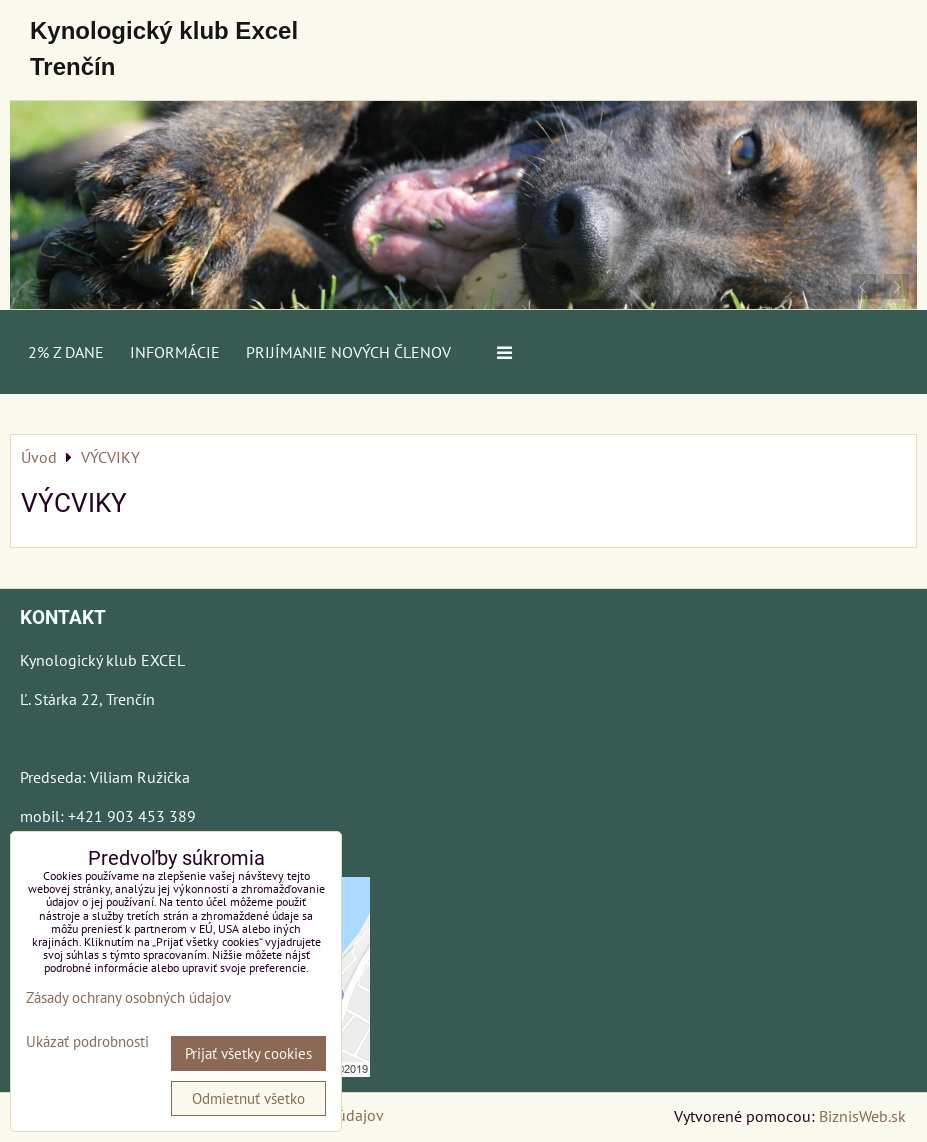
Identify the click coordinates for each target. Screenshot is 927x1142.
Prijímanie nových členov (348, 352)
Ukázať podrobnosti (87, 1042)
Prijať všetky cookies (248, 1053)
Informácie (175, 352)
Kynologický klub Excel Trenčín (164, 48)
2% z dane (66, 352)
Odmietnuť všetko (248, 1098)
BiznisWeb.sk (862, 1116)
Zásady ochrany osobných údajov (128, 997)
